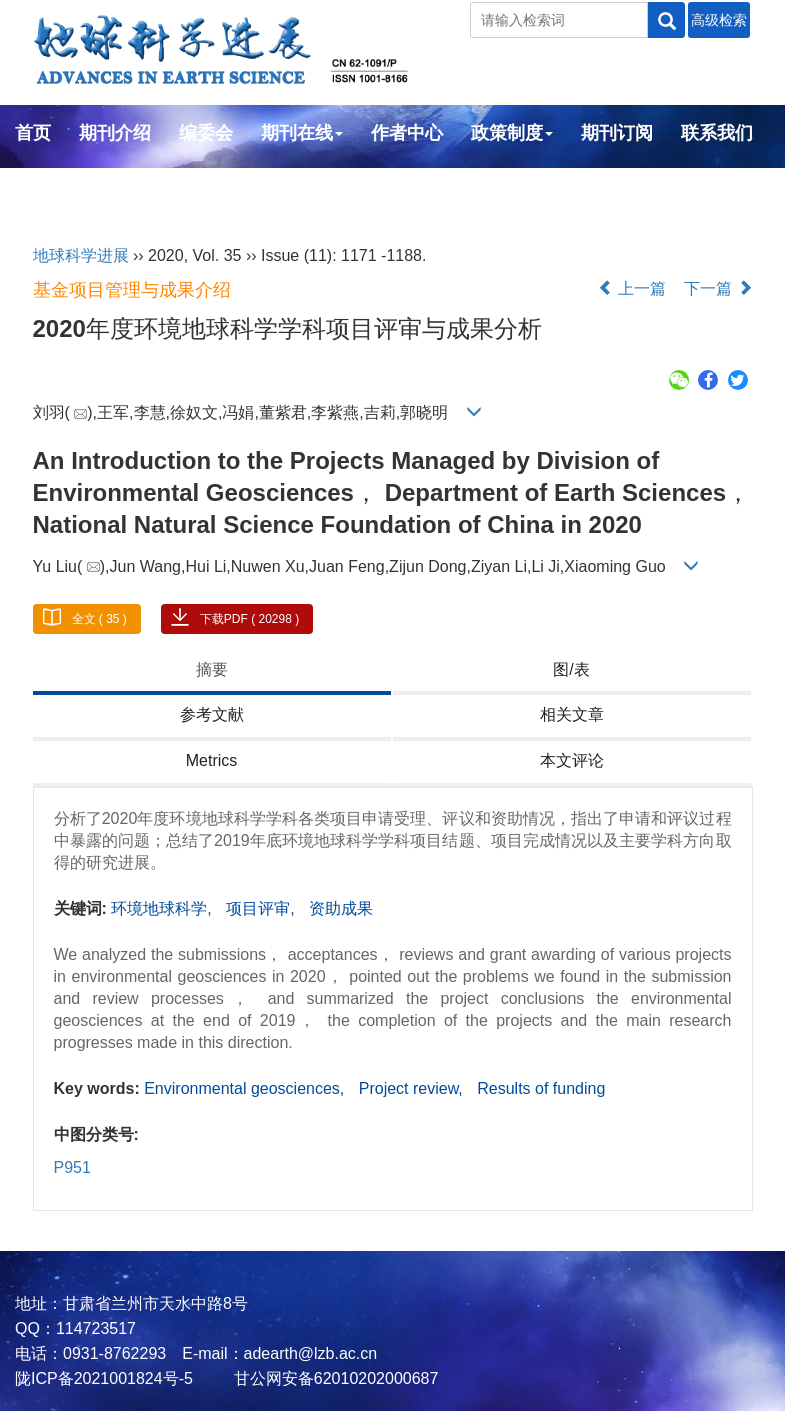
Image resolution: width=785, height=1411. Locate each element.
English (47, 187)
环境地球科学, (163, 908)
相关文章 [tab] (572, 714)
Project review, (413, 1088)
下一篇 (718, 288)
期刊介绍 (115, 133)
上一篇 (632, 288)
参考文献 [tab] (212, 714)
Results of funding (541, 1088)
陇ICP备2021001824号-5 (104, 1378)
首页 (33, 133)
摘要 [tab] (212, 669)
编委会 (206, 133)
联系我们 (717, 133)
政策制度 (512, 133)
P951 (72, 1167)
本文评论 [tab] (572, 760)
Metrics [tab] (212, 760)
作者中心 (407, 133)
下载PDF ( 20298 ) (249, 619)
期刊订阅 (617, 133)
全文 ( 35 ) (99, 619)
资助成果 (341, 908)
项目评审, (262, 908)
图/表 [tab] (571, 669)
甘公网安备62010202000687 (333, 1378)
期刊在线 (302, 133)
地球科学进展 (81, 255)
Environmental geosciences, (246, 1088)
